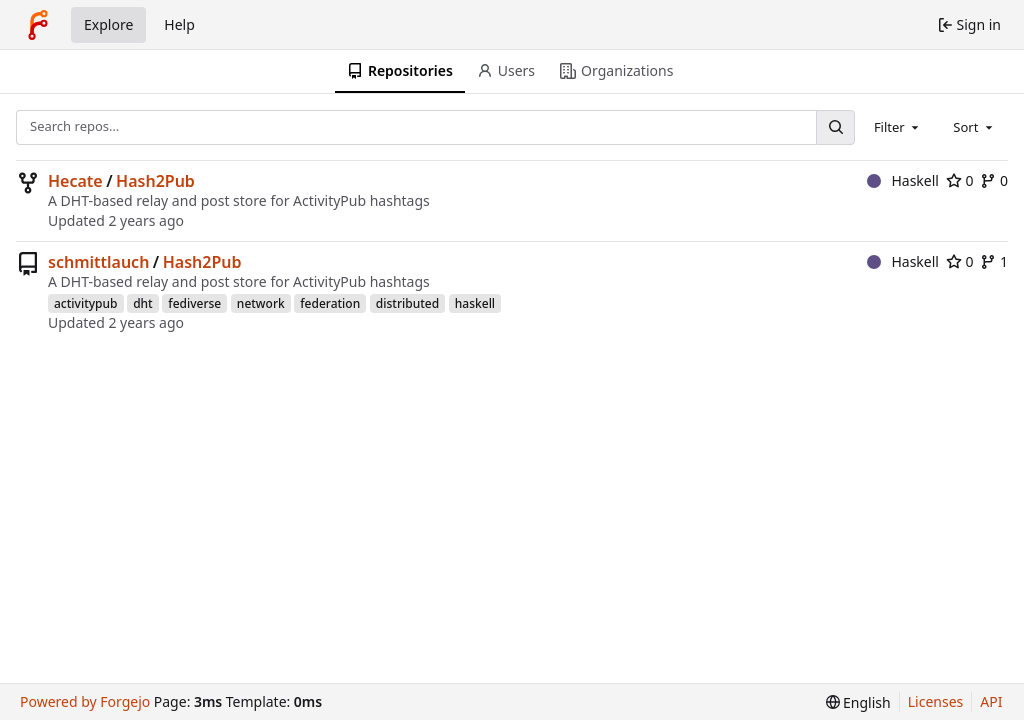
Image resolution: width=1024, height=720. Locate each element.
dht (143, 303)
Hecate (75, 181)
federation (330, 303)
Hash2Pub (155, 181)
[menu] (858, 702)
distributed (407, 303)
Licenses (936, 701)
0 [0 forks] (994, 180)
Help (179, 24)
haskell (475, 303)
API (991, 701)
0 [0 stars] (960, 180)
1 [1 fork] (994, 261)
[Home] (38, 25)
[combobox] (898, 127)
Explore (108, 24)
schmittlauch (98, 262)
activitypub (86, 303)
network (261, 303)
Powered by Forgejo (85, 701)
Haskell (903, 180)
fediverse (194, 303)
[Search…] (835, 127)
